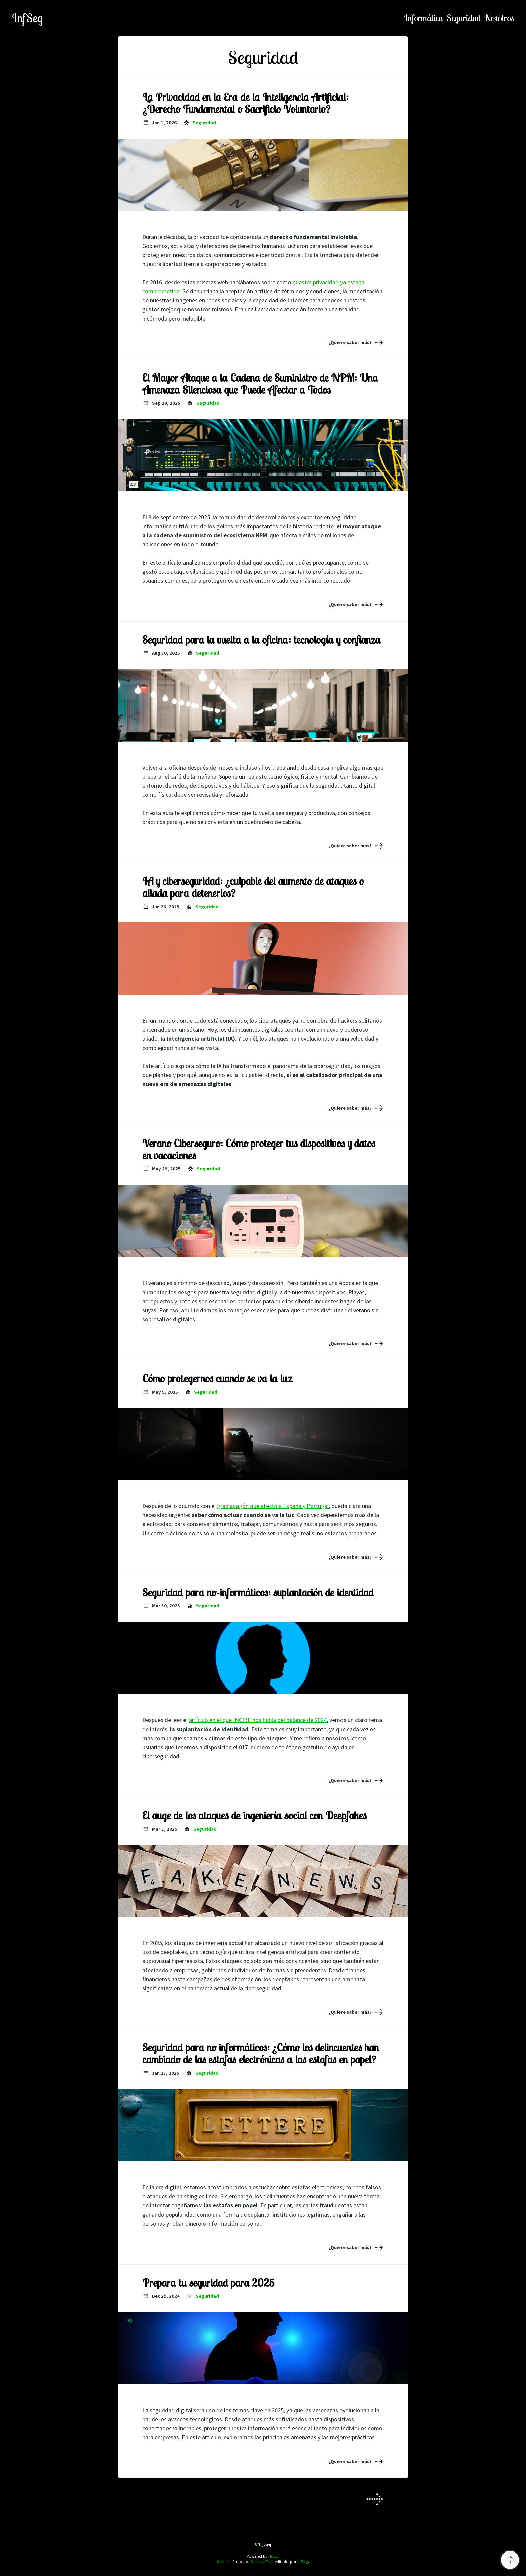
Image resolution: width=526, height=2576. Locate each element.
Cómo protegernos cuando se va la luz (217, 1378)
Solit (220, 2561)
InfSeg (27, 18)
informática (423, 18)
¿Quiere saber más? (350, 342)
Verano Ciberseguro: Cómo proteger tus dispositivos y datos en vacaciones (258, 1149)
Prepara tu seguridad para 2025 (208, 2282)
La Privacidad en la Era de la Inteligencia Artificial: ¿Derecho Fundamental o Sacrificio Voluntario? (245, 103)
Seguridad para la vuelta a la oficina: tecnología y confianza (261, 639)
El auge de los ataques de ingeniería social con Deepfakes (254, 1815)
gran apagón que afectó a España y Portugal (273, 1506)
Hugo (273, 2556)
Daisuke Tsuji (262, 2561)
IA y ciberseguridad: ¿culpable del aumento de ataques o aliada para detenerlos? (253, 887)
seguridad (463, 18)
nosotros (499, 18)
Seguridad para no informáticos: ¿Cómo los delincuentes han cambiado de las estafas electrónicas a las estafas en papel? (260, 2053)
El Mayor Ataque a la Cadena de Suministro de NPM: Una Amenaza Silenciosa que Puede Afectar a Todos (260, 383)
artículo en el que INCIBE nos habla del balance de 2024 (258, 1720)
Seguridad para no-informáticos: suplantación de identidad (258, 1592)
